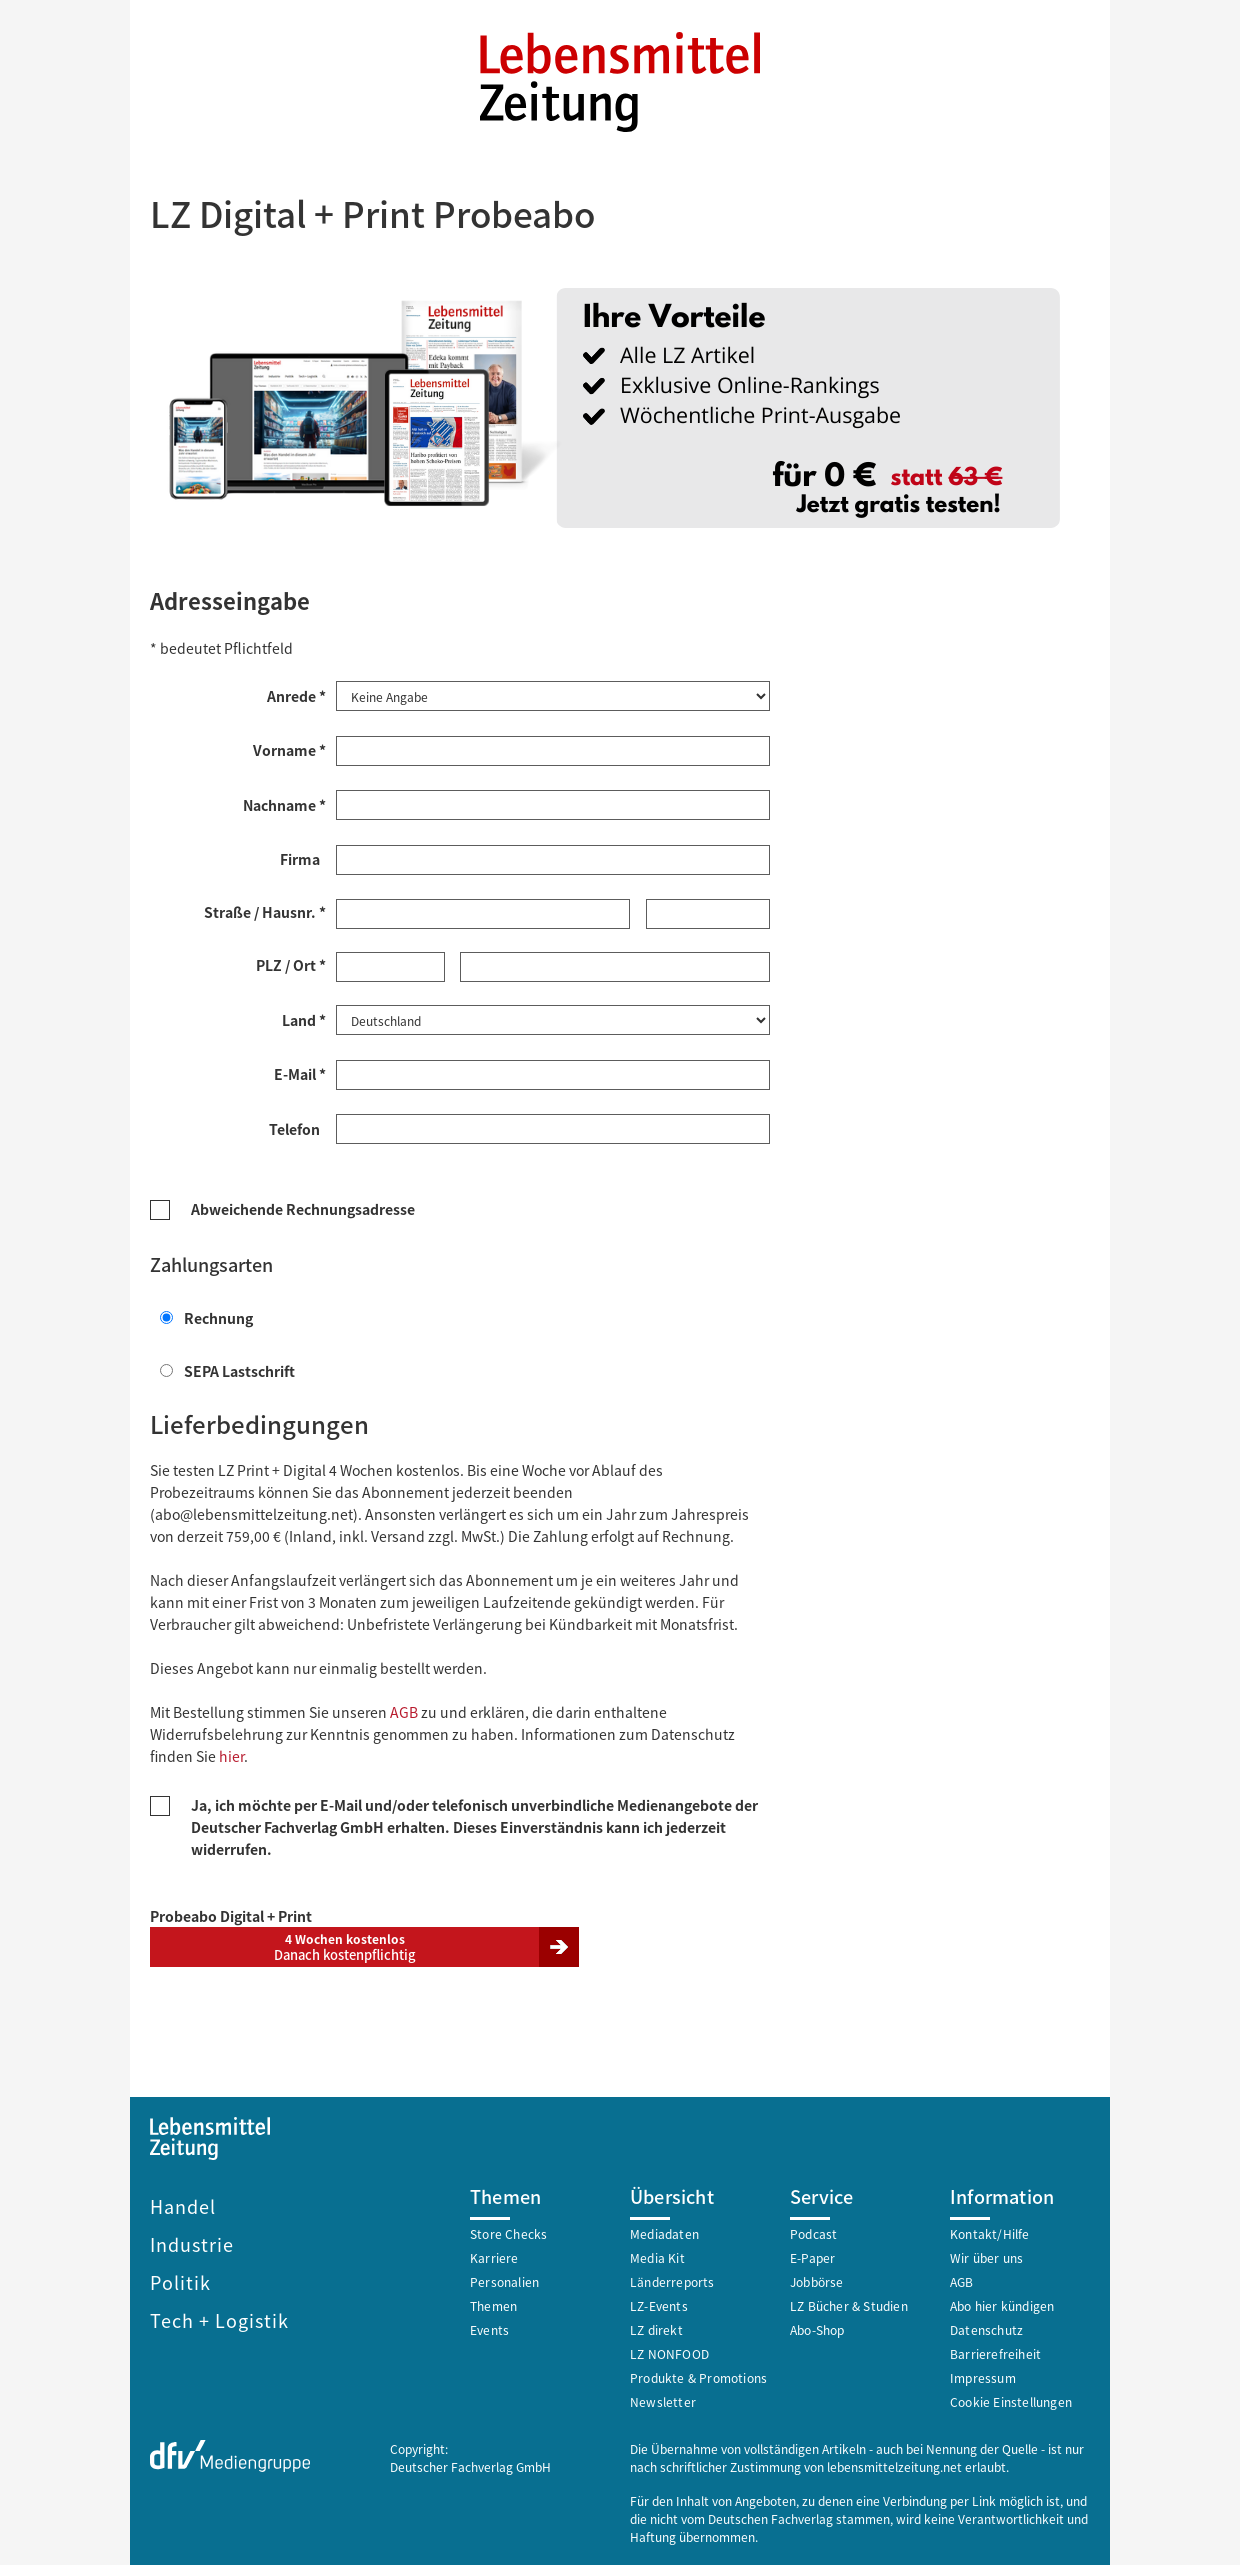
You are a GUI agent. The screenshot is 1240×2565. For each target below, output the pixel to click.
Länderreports (672, 2279)
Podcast (813, 2231)
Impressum (983, 2375)
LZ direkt (656, 2327)
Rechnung (206, 1316)
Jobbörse (817, 2279)
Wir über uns (986, 2255)
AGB (404, 1710)
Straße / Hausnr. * (265, 911)
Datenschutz (986, 2327)
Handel (183, 2204)
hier (231, 1754)
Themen (493, 2303)
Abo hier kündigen (1002, 2303)
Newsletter (663, 2399)
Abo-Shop (817, 2327)
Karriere (494, 2255)
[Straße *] (483, 913)
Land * (304, 1018)
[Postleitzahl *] (390, 966)
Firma (303, 858)
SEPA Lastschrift (227, 1369)
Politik (180, 2280)
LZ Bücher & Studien (849, 2303)
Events (489, 2327)
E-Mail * (300, 1072)
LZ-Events (659, 2303)
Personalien (504, 2279)
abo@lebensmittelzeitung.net (254, 1512)
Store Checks (508, 2231)
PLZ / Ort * (291, 964)
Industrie (192, 2242)
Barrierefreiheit (995, 2351)
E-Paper (812, 2255)
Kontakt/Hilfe (990, 2231)
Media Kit (657, 2255)
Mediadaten (664, 2231)
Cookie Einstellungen (1011, 2399)
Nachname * (284, 804)
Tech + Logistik (219, 2318)
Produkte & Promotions (698, 2375)
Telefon (297, 1127)
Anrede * (296, 695)
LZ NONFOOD (669, 2351)
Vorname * (289, 749)
